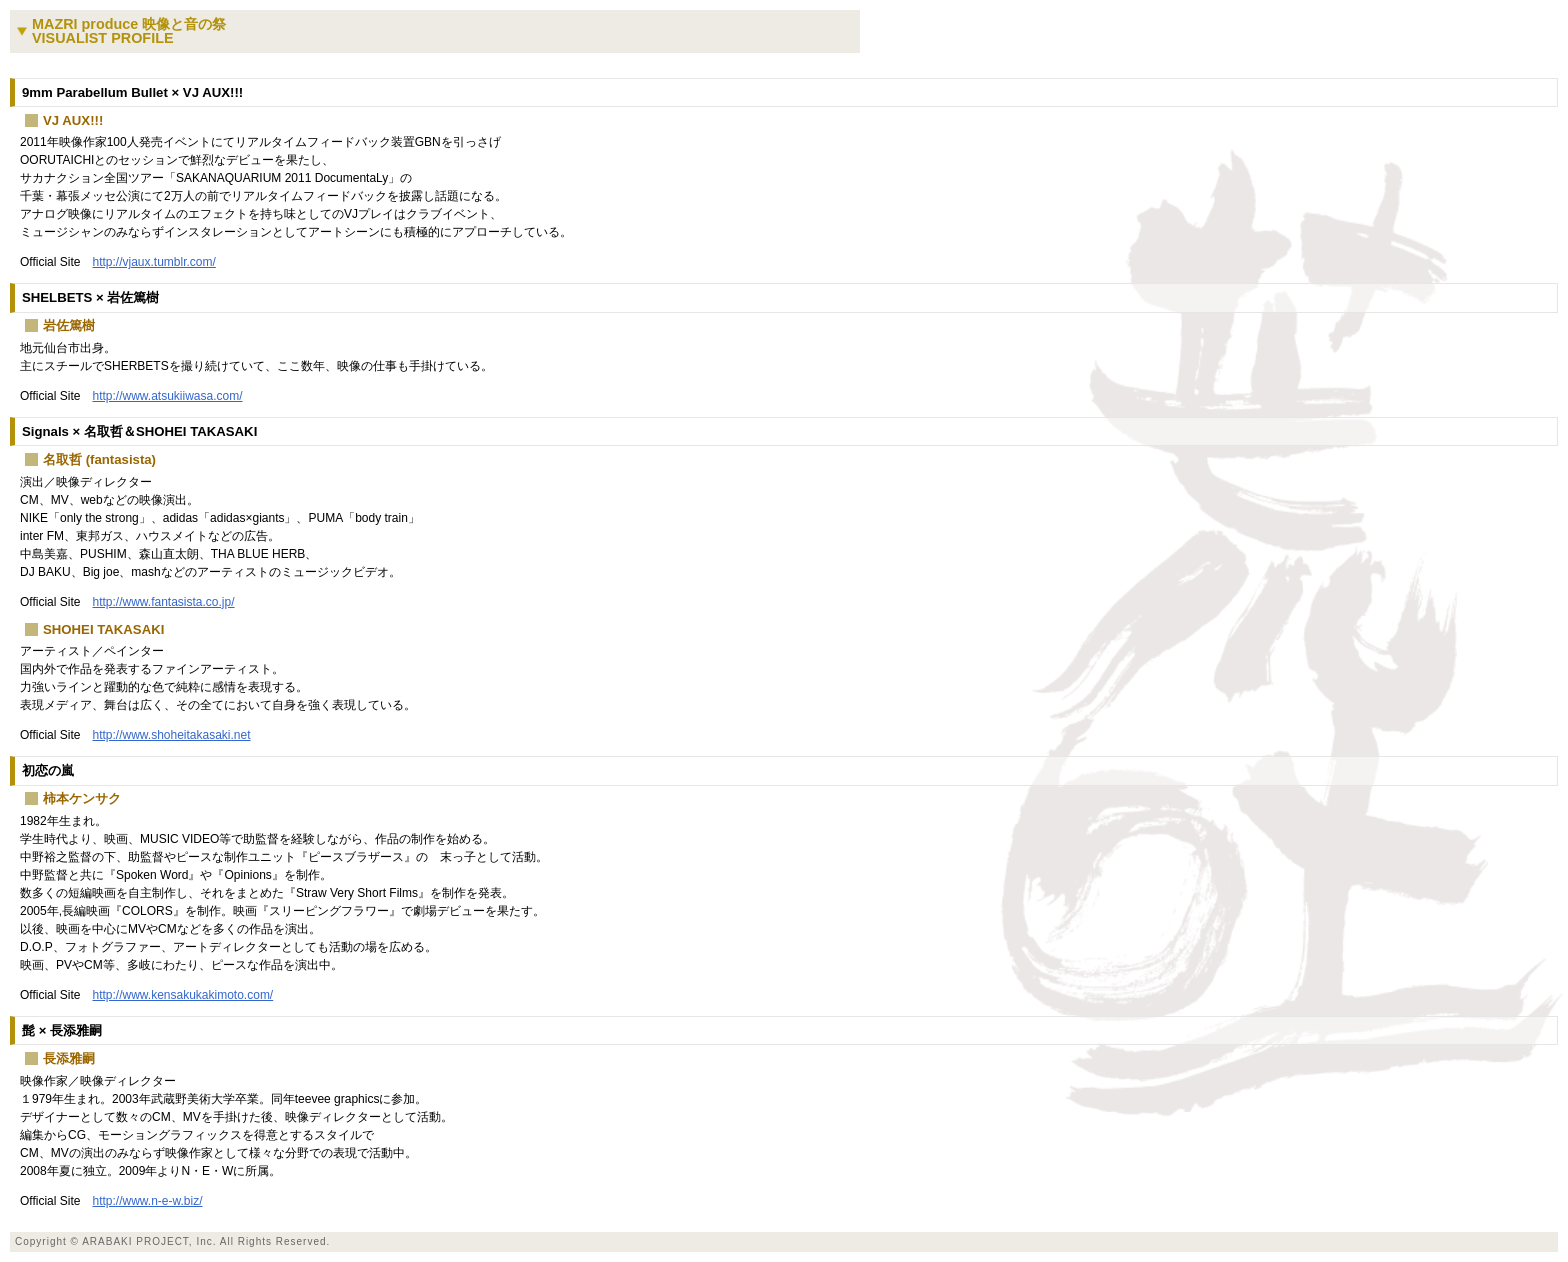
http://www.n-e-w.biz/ (147, 1201)
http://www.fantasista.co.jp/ (163, 602)
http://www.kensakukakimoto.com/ (182, 995)
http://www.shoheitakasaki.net (171, 735)
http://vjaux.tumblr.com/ (153, 262)
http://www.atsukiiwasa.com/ (167, 396)
